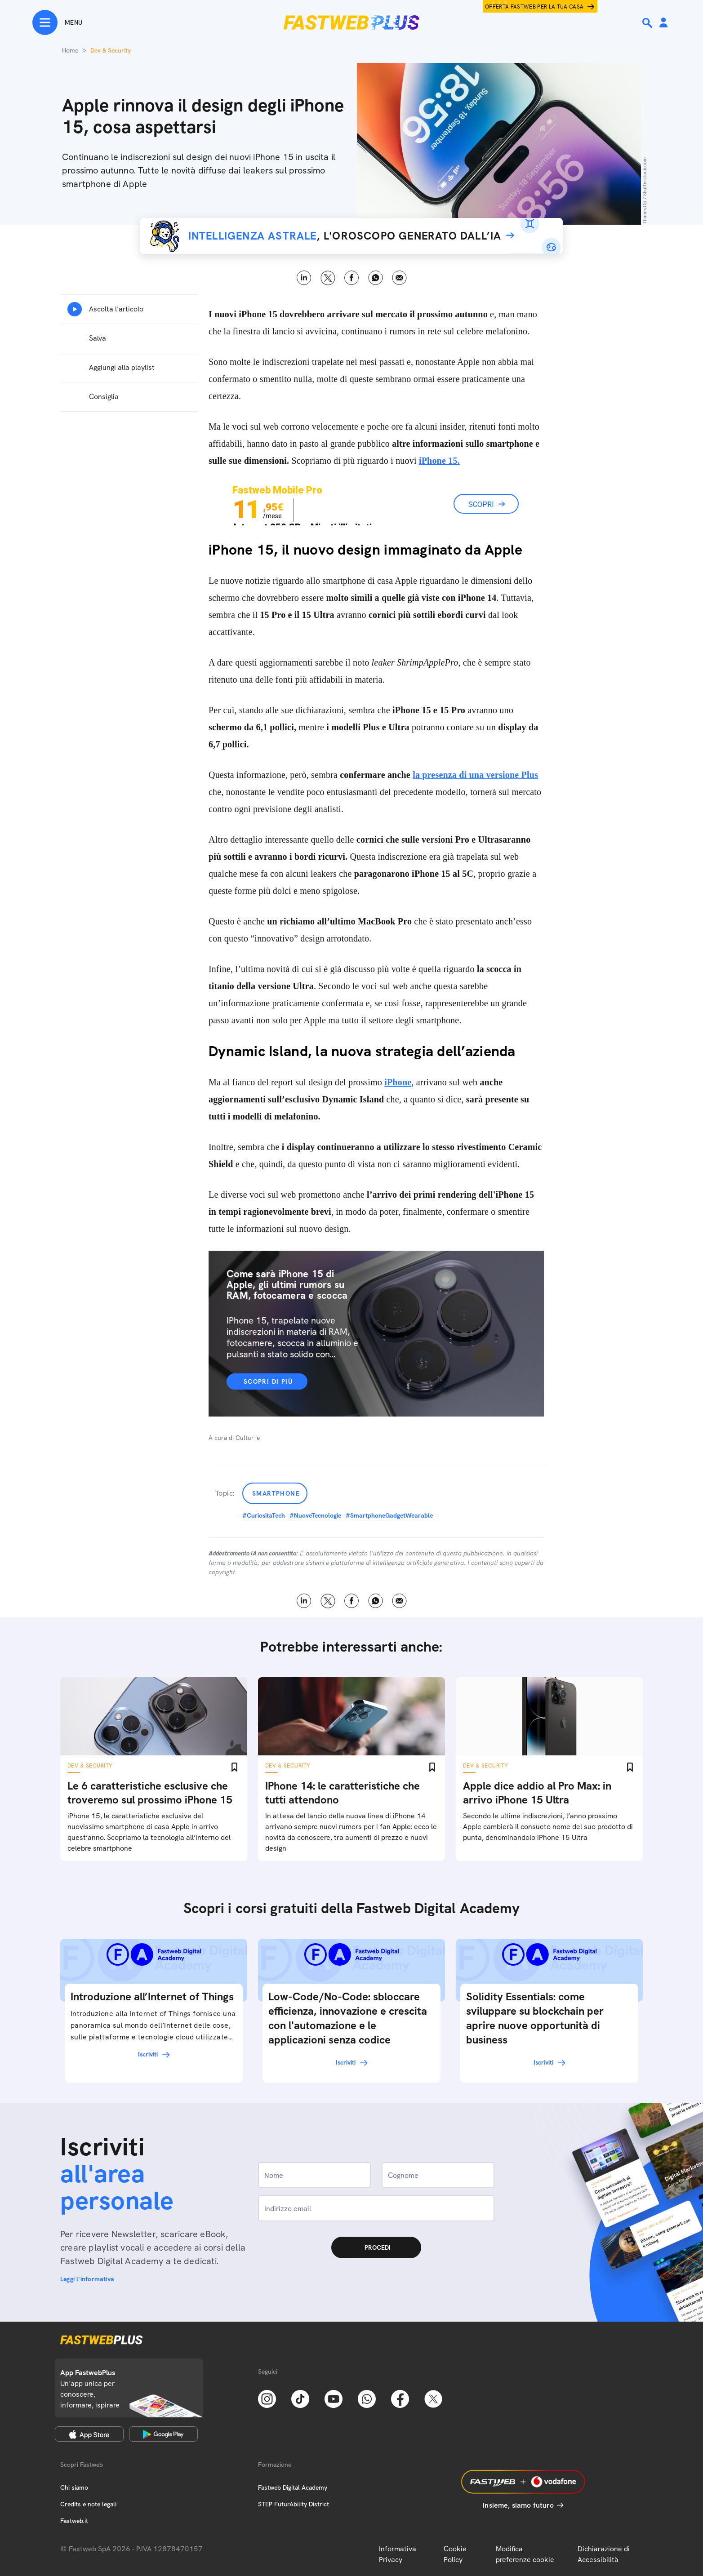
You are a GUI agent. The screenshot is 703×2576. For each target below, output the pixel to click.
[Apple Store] (89, 2434)
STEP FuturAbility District (293, 2504)
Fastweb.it (74, 2521)
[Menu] (57, 22)
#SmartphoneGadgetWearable (389, 1515)
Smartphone (276, 1493)
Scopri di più (268, 1381)
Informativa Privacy (397, 2554)
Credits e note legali (88, 2504)
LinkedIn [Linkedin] (304, 278)
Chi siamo (74, 2487)
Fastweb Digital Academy (292, 2487)
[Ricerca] (648, 23)
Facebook (351, 278)
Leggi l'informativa (87, 2279)
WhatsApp (375, 278)
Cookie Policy (455, 2554)
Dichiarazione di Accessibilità (604, 2554)
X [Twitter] (327, 278)
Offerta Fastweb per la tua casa (534, 6)
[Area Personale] (663, 23)
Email (399, 278)
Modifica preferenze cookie (525, 2554)
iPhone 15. (439, 461)
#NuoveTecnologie (315, 1515)
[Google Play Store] (163, 2434)
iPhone (397, 1082)
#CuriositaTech (263, 1515)
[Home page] (351, 22)
